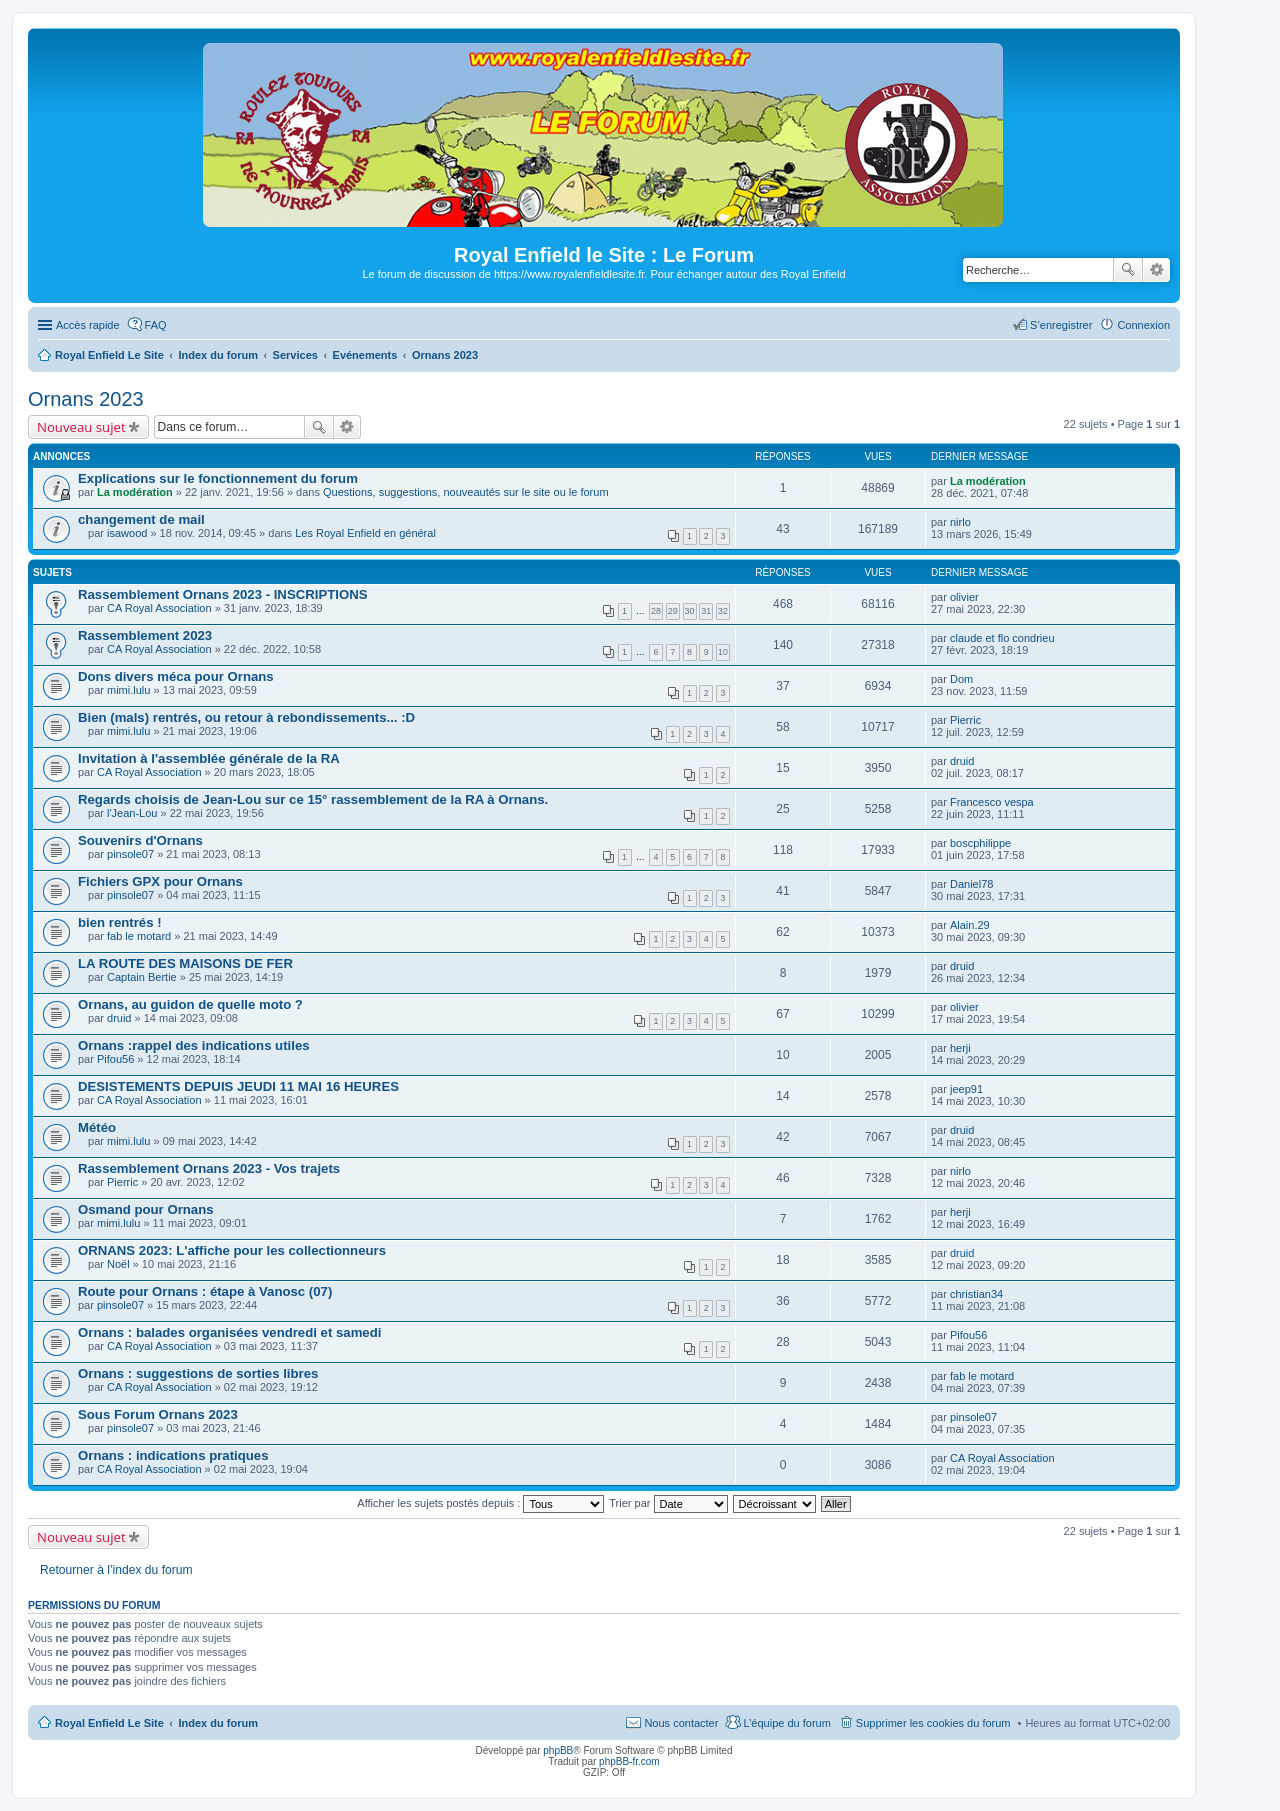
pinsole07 (130, 854)
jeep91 (966, 1089)
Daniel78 (971, 884)
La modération (135, 492)
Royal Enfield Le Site (109, 1723)
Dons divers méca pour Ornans (176, 676)
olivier (964, 597)
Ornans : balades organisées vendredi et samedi (229, 1332)
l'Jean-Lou (132, 813)
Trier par (668, 1503)
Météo (97, 1127)
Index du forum (217, 1723)
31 (706, 611)
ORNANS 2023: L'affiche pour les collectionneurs (232, 1250)
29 (673, 611)
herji (960, 1048)
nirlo (960, 522)
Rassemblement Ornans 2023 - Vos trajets (209, 1168)
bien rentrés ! (120, 922)
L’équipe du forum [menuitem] (786, 1723)
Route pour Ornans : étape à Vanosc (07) (205, 1291)
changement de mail (141, 519)
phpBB (558, 1750)
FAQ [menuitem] (156, 325)
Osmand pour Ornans (146, 1209)
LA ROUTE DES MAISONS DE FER (185, 963)
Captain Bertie (142, 977)
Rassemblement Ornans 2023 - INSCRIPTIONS (223, 594)
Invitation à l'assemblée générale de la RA (209, 758)
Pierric (965, 720)
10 (723, 652)
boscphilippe (980, 843)
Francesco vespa (992, 802)
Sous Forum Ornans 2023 (158, 1414)
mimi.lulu (128, 690)
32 (723, 611)
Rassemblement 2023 (145, 635)
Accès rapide (88, 325)
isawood (127, 533)
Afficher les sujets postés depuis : (480, 1503)
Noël (118, 1264)
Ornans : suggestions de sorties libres (198, 1373)
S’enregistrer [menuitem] (1061, 325)
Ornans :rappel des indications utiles (194, 1045)
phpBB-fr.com (629, 1761)
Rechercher (1128, 270)
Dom (961, 679)
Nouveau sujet (81, 427)
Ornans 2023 (86, 399)
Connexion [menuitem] (1143, 325)
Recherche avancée (1156, 270)
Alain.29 (970, 925)
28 (656, 611)
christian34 (976, 1294)
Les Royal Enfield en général (365, 533)
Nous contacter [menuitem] (681, 1723)
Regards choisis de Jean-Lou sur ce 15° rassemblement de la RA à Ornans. (313, 799)
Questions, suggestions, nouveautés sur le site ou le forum (466, 492)
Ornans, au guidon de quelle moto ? (190, 1004)
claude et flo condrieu (1002, 638)
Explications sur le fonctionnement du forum (218, 478)
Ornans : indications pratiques (173, 1455)
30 (690, 611)
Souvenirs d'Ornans (140, 840)
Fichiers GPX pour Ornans (160, 881)
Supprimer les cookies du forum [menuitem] (933, 1723)
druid (962, 761)
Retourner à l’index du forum (116, 1570)
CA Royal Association (159, 608)
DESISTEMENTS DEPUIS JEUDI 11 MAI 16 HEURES (238, 1086)
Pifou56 (115, 1059)
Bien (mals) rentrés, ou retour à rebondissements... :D (246, 717)
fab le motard (139, 936)
